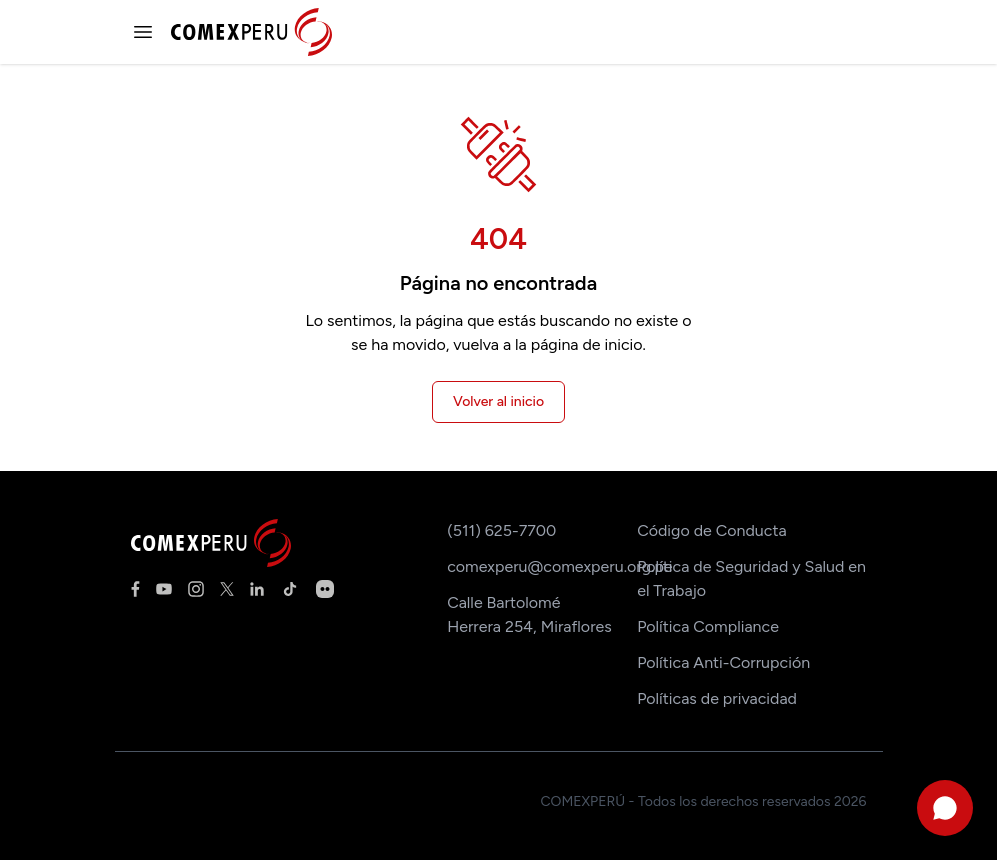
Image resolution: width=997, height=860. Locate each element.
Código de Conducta (711, 530)
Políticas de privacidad (717, 698)
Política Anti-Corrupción (723, 662)
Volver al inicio (498, 401)
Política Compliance (708, 626)
